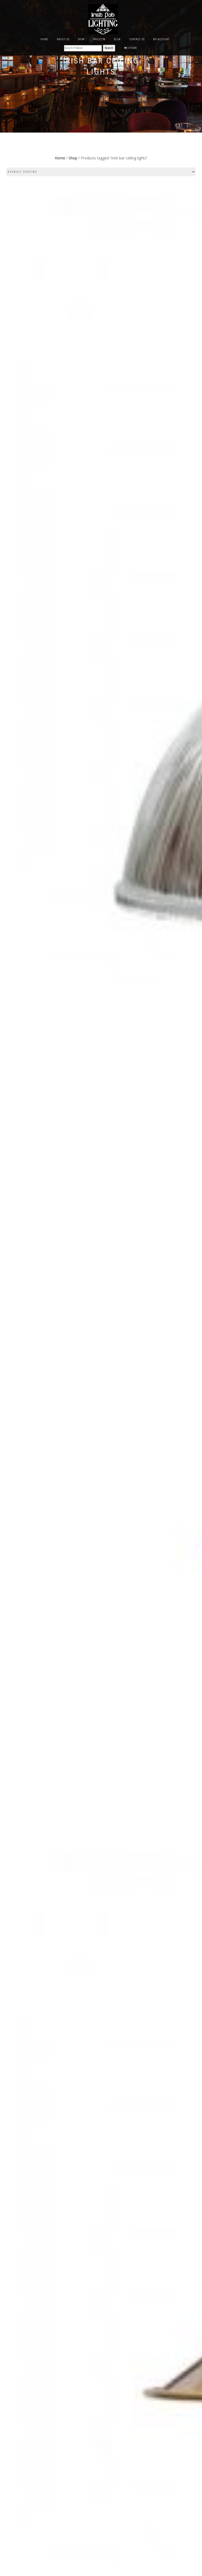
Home (44, 39)
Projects (99, 39)
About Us (63, 39)
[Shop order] (101, 172)
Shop (73, 157)
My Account (161, 39)
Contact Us (136, 39)
